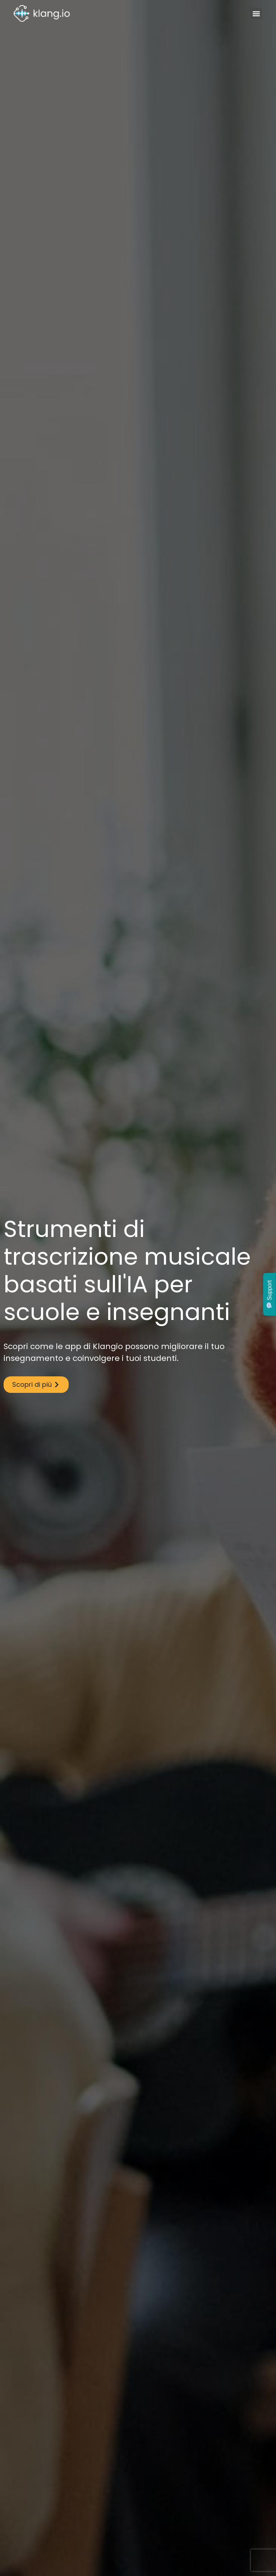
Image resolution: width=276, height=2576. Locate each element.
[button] (256, 13)
